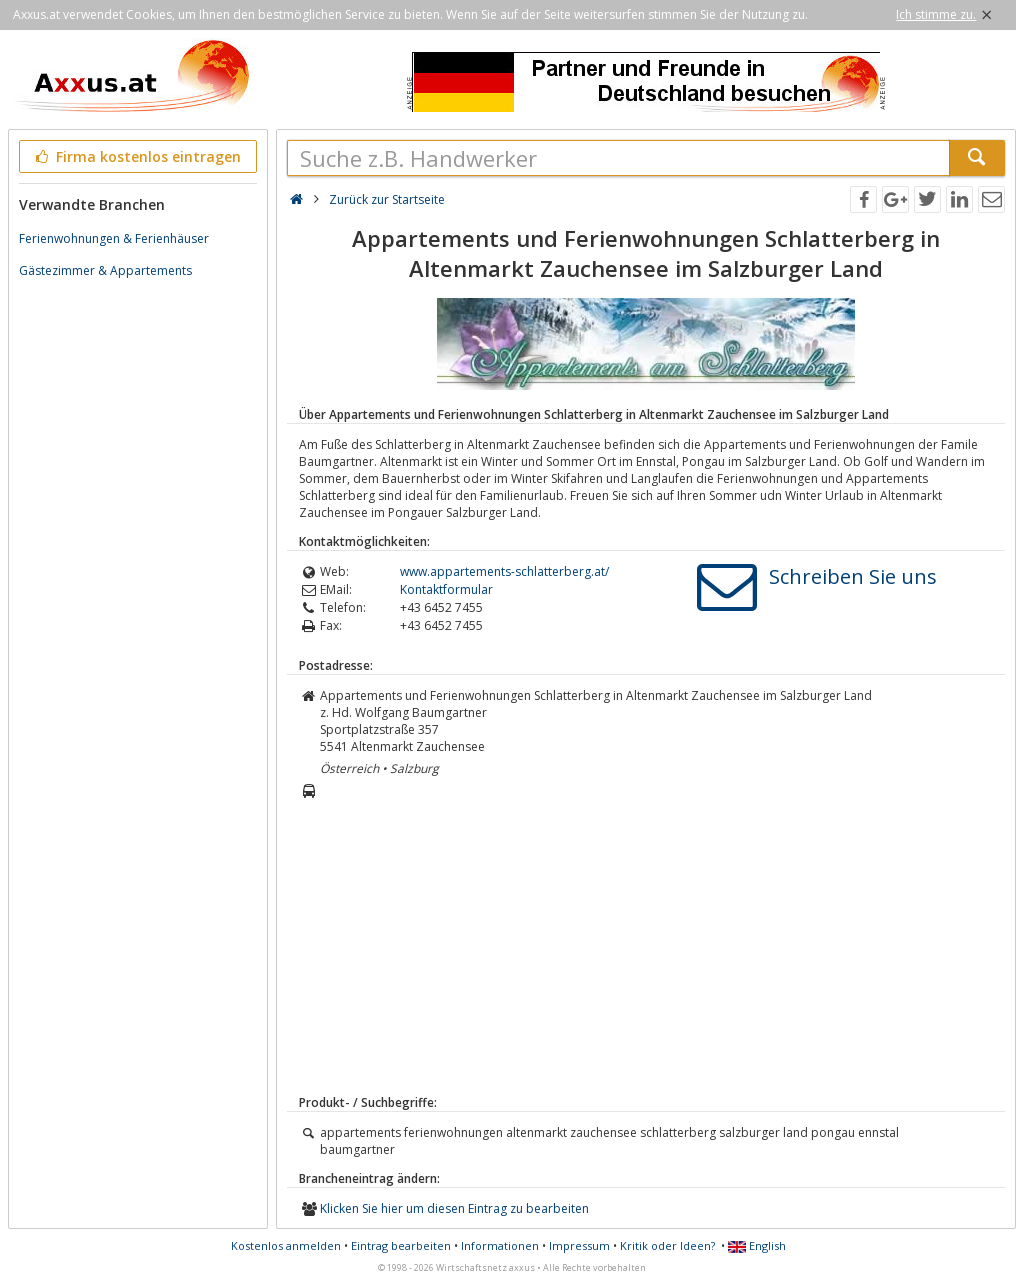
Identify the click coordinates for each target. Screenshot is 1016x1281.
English (757, 1245)
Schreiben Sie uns (853, 576)
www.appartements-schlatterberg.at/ (504, 571)
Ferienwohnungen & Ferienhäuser (114, 238)
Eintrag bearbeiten (401, 1245)
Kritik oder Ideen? (667, 1245)
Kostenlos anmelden (286, 1245)
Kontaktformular (446, 589)
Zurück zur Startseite (387, 199)
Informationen (500, 1245)
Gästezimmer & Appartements (105, 270)
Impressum (579, 1245)
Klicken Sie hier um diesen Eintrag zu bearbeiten (454, 1208)
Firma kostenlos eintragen (136, 156)
